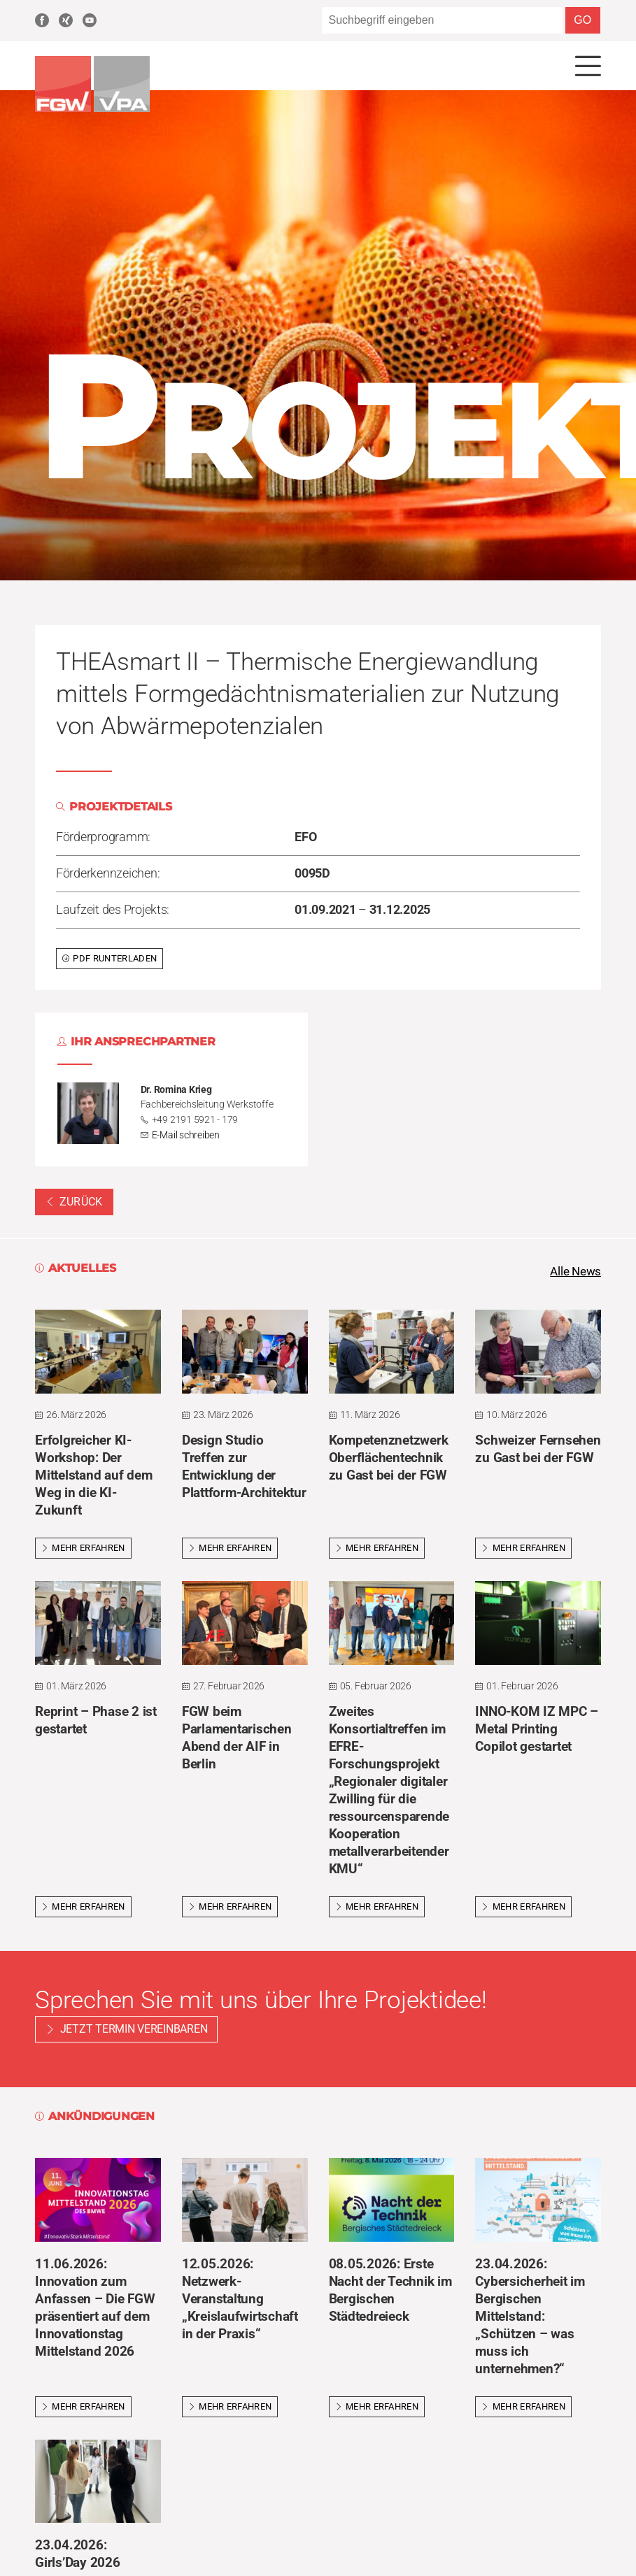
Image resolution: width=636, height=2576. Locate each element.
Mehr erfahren (83, 1550)
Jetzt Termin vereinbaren (134, 2031)
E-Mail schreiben (186, 1135)
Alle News (573, 1273)
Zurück (74, 1203)
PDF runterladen (109, 959)
